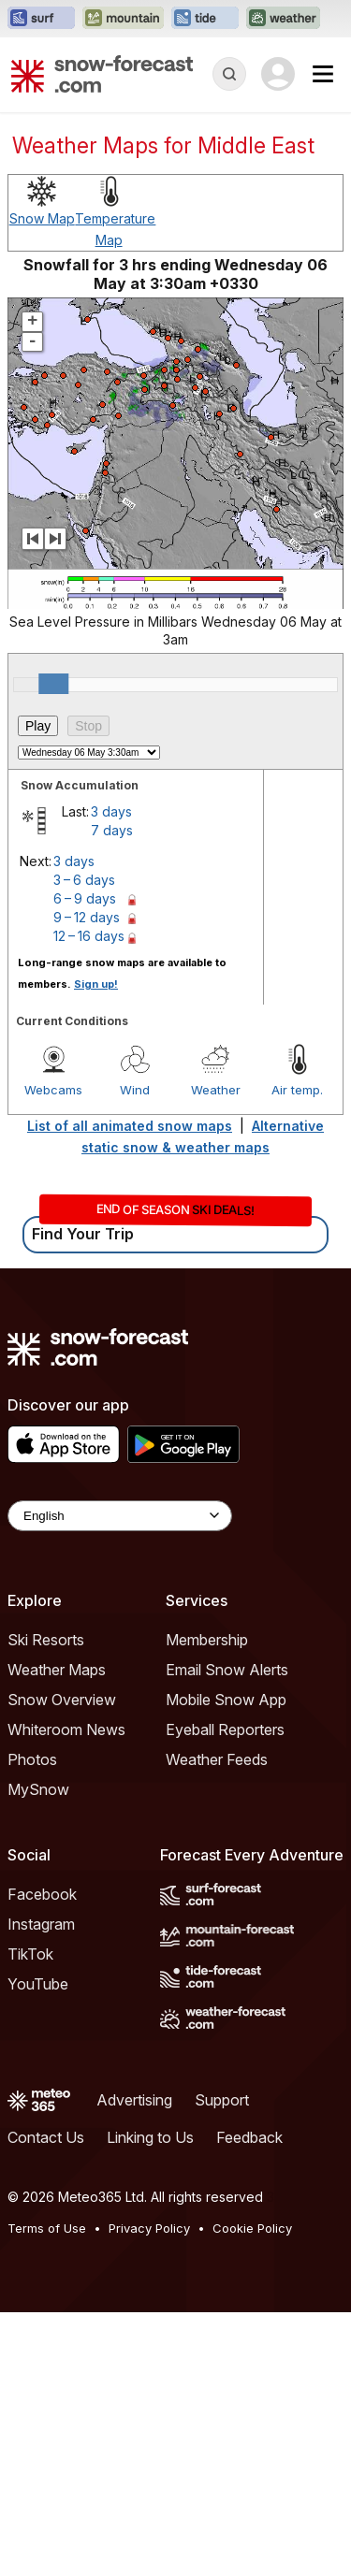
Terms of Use (46, 2228)
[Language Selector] (119, 1515)
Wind (135, 1089)
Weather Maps (56, 1669)
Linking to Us (150, 2137)
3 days (111, 811)
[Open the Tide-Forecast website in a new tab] (205, 19)
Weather (216, 1089)
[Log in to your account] (278, 74)
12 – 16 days (88, 936)
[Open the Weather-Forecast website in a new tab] (283, 19)
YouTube (37, 1984)
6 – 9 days (84, 898)
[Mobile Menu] (323, 74)
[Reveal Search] (229, 74)
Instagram (41, 1924)
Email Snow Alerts (227, 1669)
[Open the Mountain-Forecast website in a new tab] (123, 19)
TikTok (30, 1954)
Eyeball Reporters (225, 1729)
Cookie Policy (252, 2228)
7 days (112, 830)
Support (222, 2100)
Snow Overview (61, 1699)
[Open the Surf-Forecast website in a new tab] (41, 19)
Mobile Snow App (226, 1699)
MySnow (38, 1789)
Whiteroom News (66, 1729)
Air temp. (297, 1089)
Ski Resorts (45, 1639)
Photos (32, 1759)
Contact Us (45, 2137)
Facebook (42, 1894)
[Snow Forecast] (102, 74)
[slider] (53, 683)
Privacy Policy (149, 2228)
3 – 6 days (84, 880)
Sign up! (96, 984)
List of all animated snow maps (129, 1126)
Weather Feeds (217, 1759)
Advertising (134, 2100)
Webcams (53, 1089)
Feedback (249, 2137)
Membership (207, 1639)
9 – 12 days (86, 917)
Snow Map (42, 218)
